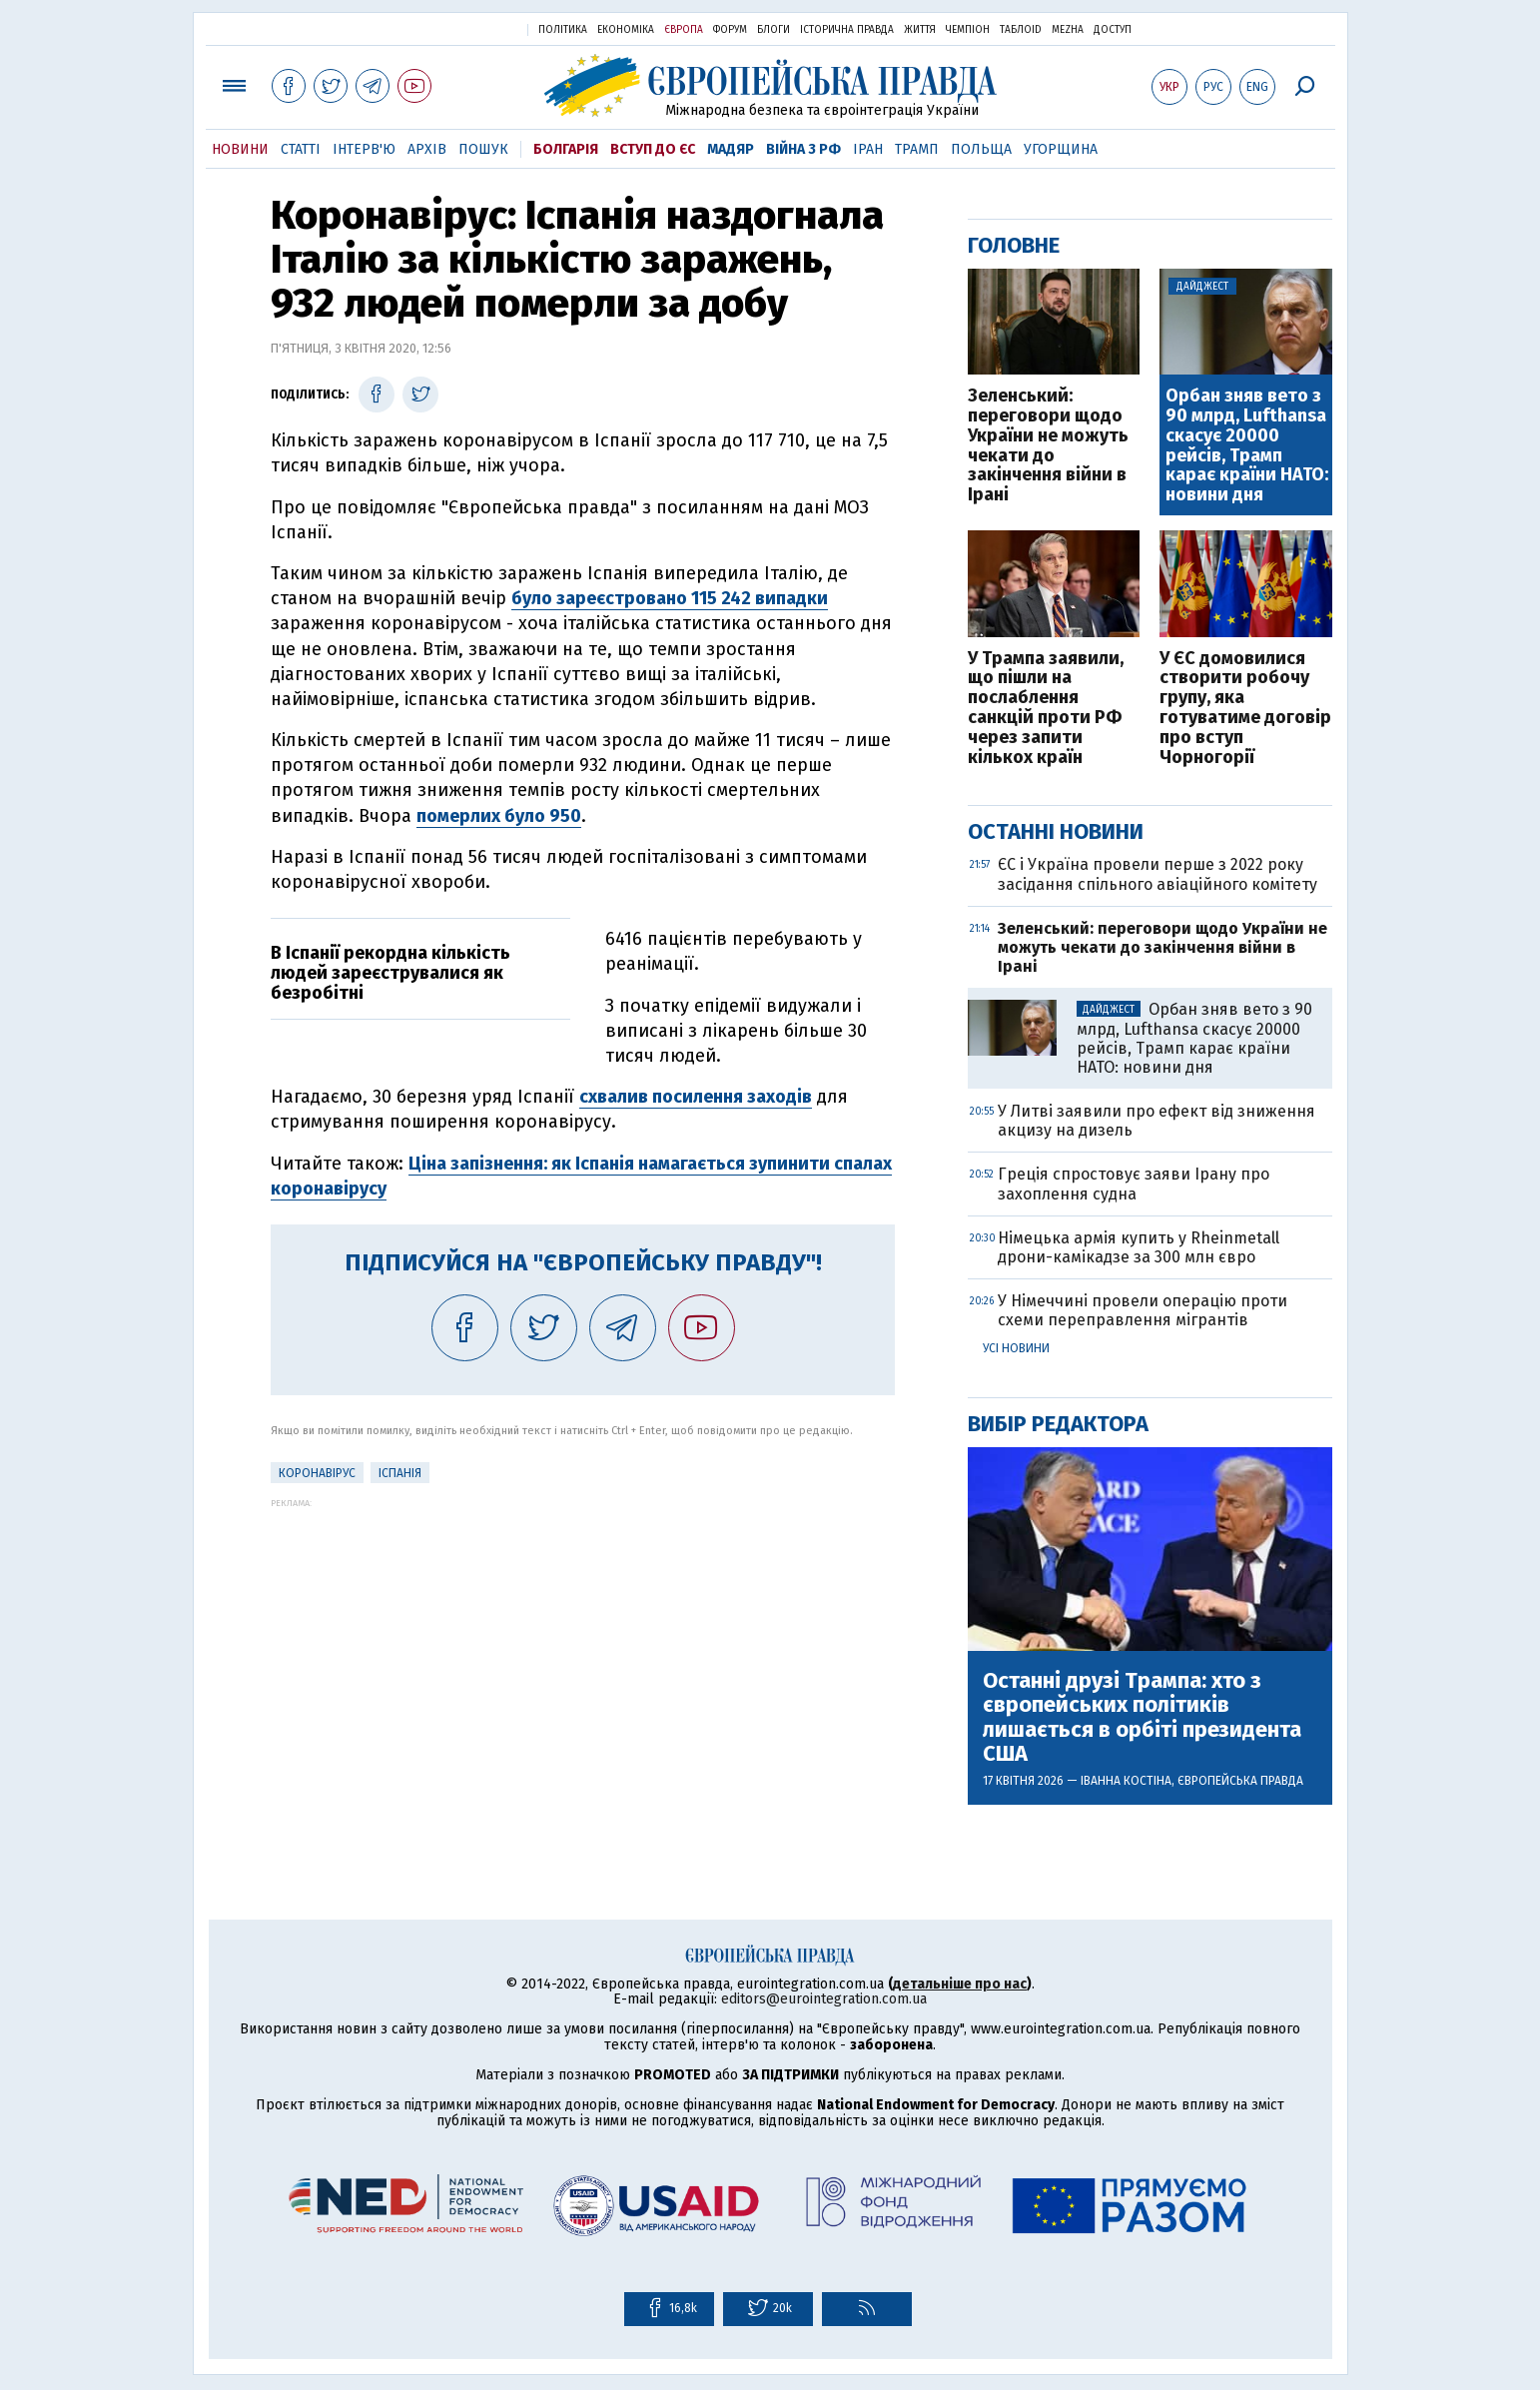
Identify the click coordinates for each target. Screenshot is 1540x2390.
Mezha (1068, 30)
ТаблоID (1021, 30)
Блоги (773, 30)
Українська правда (463, 28)
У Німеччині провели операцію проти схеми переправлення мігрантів (1142, 1310)
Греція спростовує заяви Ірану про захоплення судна (1133, 1183)
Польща (981, 149)
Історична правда (847, 30)
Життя (920, 30)
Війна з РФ (803, 149)
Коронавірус (317, 1473)
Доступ (1113, 30)
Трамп (917, 149)
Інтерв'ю (364, 149)
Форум (730, 30)
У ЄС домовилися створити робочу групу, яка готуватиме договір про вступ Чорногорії (1245, 708)
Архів (426, 149)
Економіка (625, 30)
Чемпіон (968, 30)
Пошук (483, 149)
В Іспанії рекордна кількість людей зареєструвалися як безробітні (390, 973)
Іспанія (400, 1473)
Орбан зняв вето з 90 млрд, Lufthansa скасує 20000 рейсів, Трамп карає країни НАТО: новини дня (1246, 446)
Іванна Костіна (1126, 1781)
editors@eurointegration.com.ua (824, 1999)
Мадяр (730, 149)
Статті (301, 149)
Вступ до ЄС (652, 149)
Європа (683, 30)
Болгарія (565, 149)
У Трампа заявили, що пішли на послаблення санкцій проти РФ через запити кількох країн (1046, 708)
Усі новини (1016, 1348)
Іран (868, 149)
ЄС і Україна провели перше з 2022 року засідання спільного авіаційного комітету (1157, 874)
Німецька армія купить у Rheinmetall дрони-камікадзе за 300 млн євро (1138, 1247)
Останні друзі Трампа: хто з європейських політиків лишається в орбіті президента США (1142, 1717)
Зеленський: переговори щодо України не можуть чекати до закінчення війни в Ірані (1048, 446)
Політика (562, 30)
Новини (240, 149)
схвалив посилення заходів (695, 1097)
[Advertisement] (583, 1648)
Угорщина (1061, 149)
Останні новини (1056, 831)
